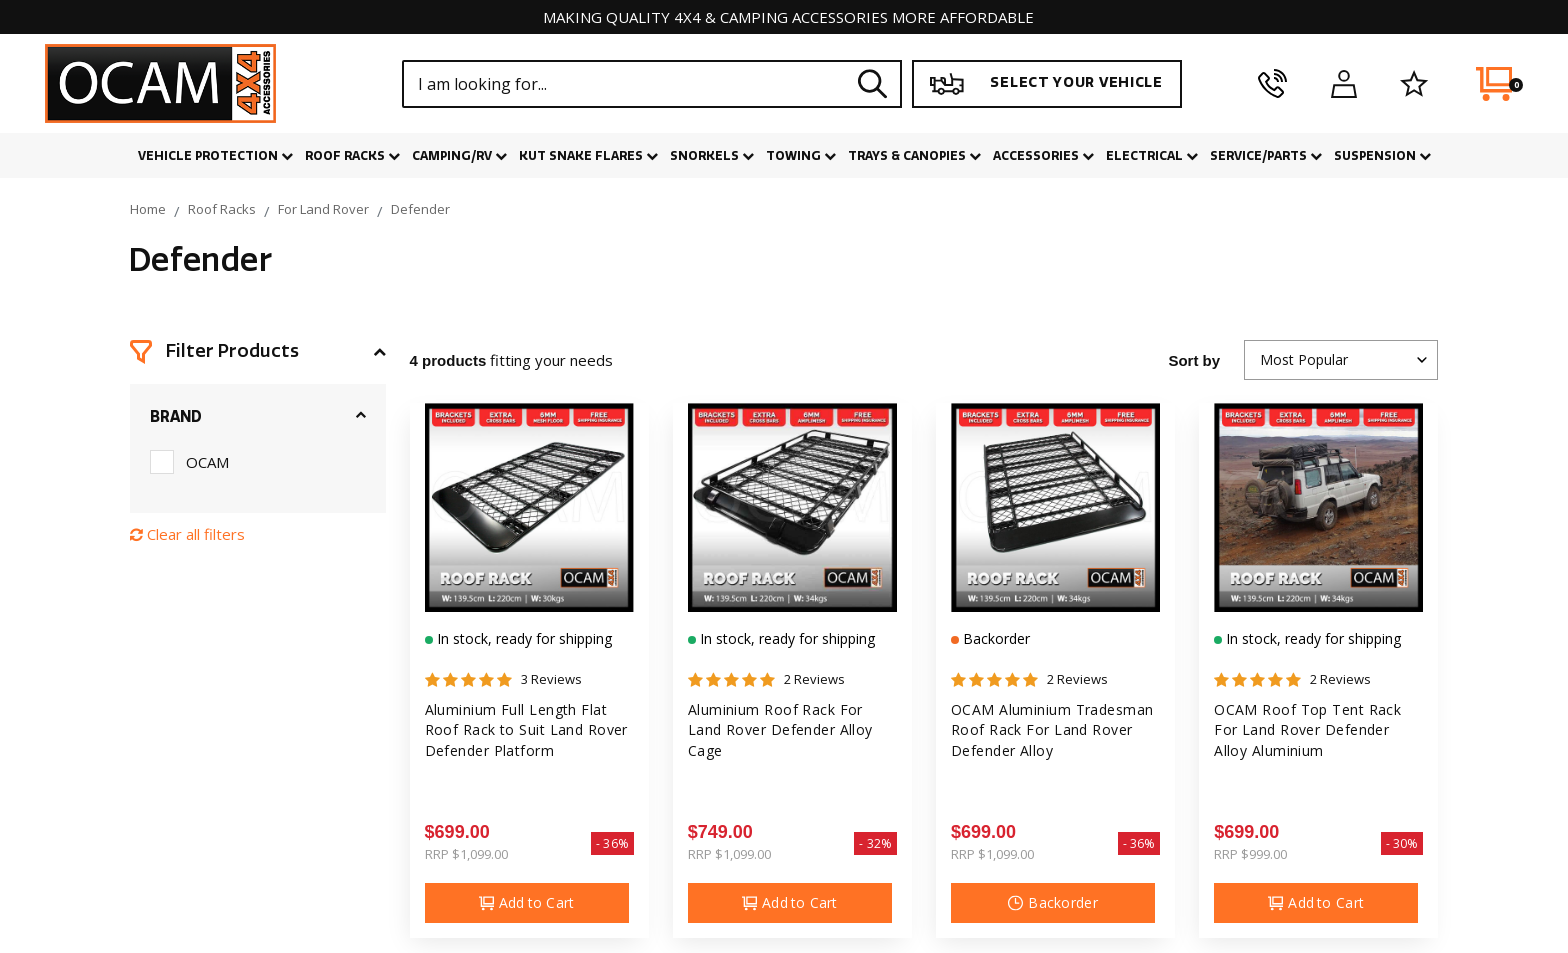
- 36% (612, 843)
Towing (801, 156)
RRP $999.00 (1250, 854)
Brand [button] (176, 417)
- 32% (875, 843)
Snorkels (712, 156)
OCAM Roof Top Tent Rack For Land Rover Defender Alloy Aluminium (1307, 730)
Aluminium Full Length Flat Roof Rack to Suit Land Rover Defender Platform (526, 730)
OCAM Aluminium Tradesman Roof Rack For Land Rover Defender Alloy (1052, 730)
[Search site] (873, 83)
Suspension (1382, 156)
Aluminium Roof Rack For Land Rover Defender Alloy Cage (780, 730)
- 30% (1402, 843)
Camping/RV (459, 156)
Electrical (1152, 156)
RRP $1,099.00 (466, 854)
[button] (258, 352)
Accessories (1043, 156)
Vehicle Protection (215, 156)
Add (527, 903)
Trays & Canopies (914, 156)
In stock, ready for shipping (522, 638)
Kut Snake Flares (588, 156)
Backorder (994, 638)
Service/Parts (1266, 156)
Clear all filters (187, 534)
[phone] (1272, 84)
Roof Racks (352, 156)
